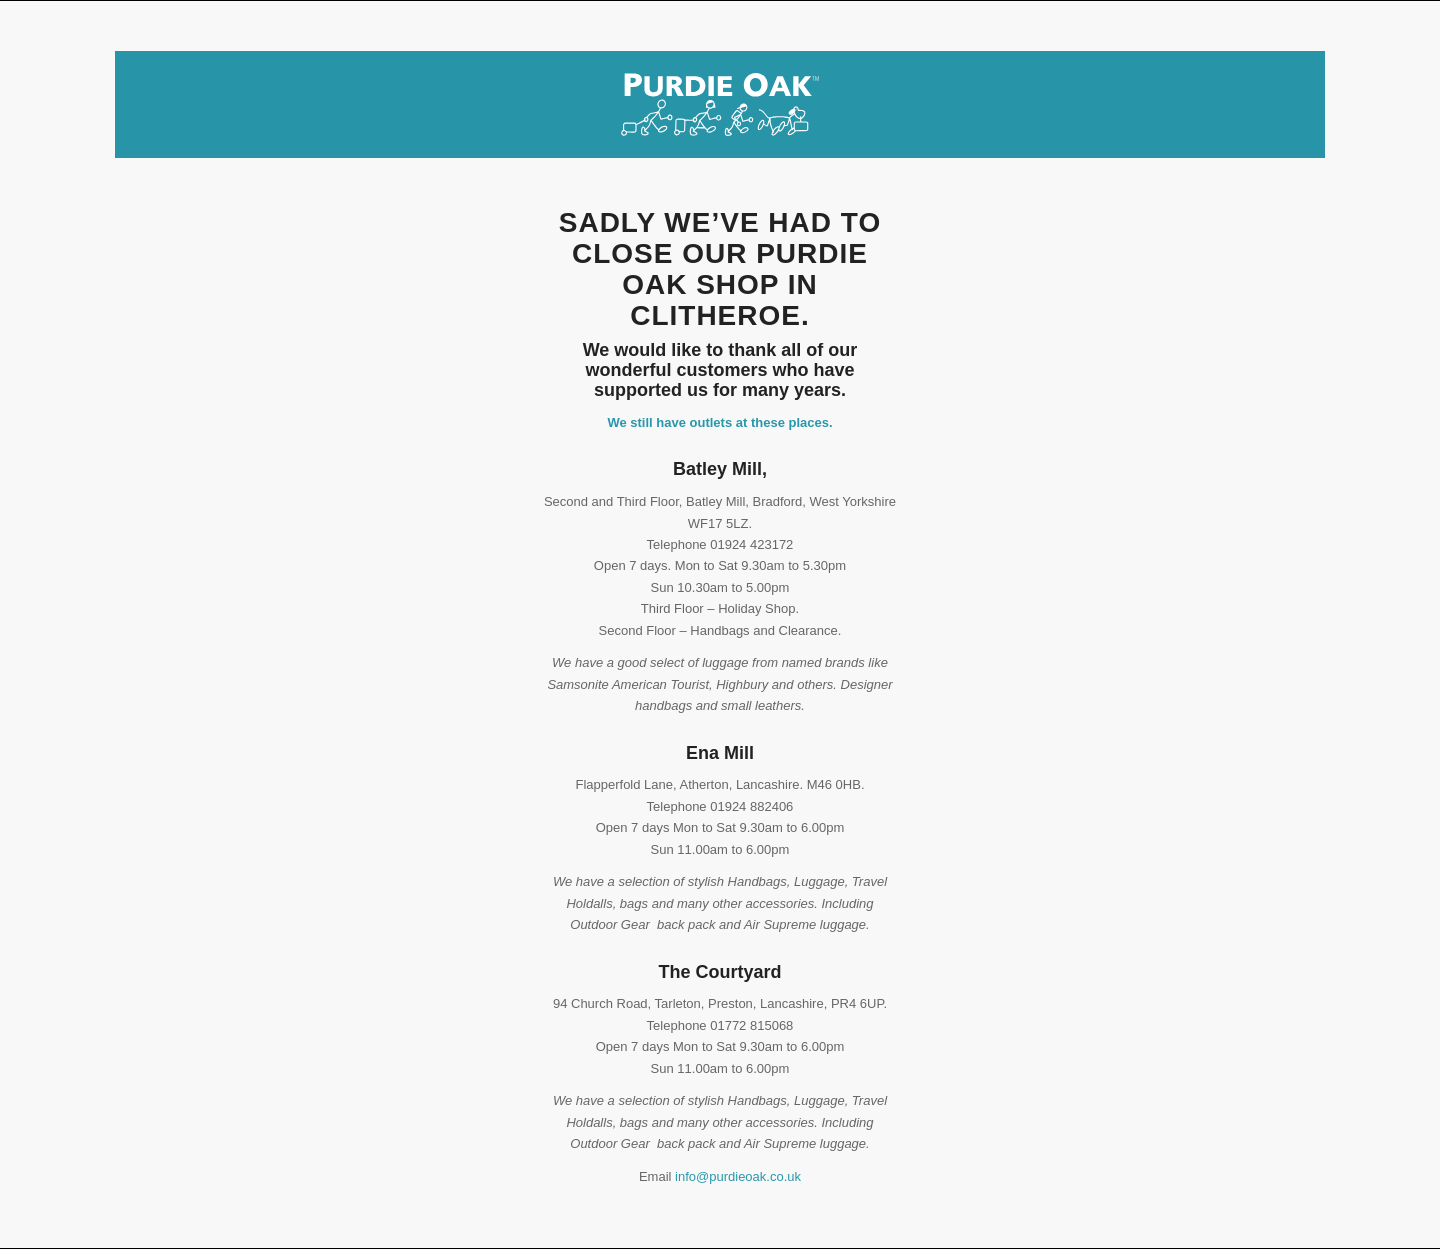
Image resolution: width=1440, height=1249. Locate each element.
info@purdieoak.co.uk (738, 1176)
